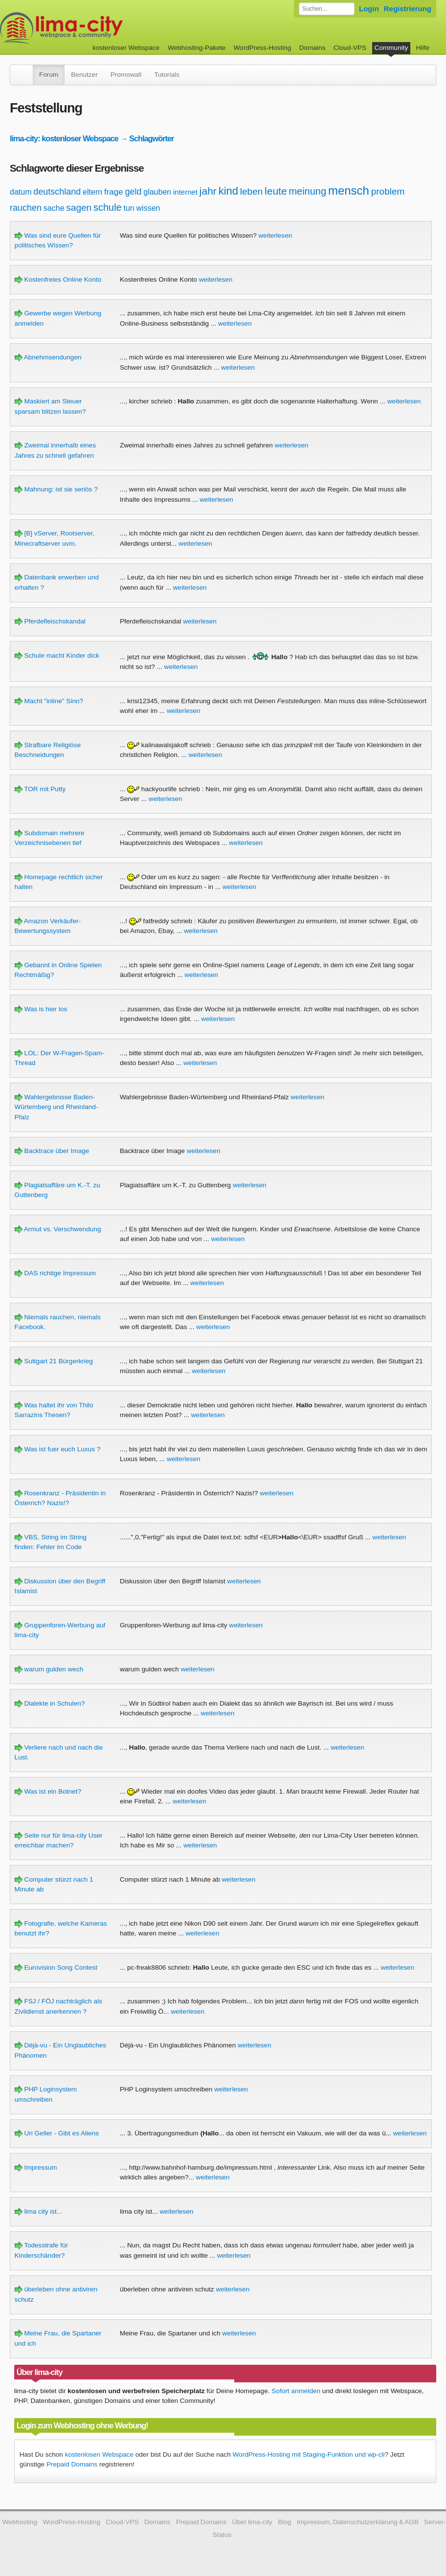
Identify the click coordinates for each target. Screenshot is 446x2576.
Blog (284, 2522)
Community (391, 47)
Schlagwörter (151, 138)
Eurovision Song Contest (56, 1967)
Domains (312, 47)
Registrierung (407, 8)
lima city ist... (39, 2211)
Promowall (126, 74)
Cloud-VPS (350, 47)
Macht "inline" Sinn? (49, 701)
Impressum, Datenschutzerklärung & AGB (358, 2522)
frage (113, 192)
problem (388, 191)
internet (185, 192)
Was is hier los (41, 1009)
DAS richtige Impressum (55, 1273)
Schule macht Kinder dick (57, 655)
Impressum (36, 2167)
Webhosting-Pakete (196, 47)
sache (54, 208)
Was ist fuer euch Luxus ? (58, 1449)
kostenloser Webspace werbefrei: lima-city (98, 28)
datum (20, 192)
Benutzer (84, 74)
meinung (307, 191)
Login (369, 8)
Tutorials (166, 74)
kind (228, 191)
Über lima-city (252, 2522)
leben (251, 191)
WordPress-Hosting (262, 47)
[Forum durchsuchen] (327, 8)
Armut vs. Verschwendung (58, 1229)
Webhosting (20, 2522)
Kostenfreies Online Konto (58, 279)
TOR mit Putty (40, 789)
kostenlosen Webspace (99, 2454)
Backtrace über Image (52, 1151)
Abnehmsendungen (48, 357)
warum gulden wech (49, 1669)
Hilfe (422, 47)
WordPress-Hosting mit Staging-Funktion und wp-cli (309, 2454)
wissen (148, 208)
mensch (348, 190)
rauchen (26, 208)
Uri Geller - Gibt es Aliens (57, 2133)
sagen (78, 207)
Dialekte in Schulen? (50, 1703)
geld (133, 192)
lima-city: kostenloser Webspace (64, 138)
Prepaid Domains (71, 2464)
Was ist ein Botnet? (48, 1791)
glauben (157, 192)
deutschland (57, 192)
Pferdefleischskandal (50, 621)
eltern (92, 192)
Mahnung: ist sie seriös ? (56, 489)
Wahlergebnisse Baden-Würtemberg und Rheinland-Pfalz (56, 1107)
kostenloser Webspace (125, 47)
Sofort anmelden (295, 2391)
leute (276, 191)
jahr (208, 191)
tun (128, 208)
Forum (48, 74)
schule (107, 207)
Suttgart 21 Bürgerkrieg (54, 1361)
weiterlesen (275, 235)
